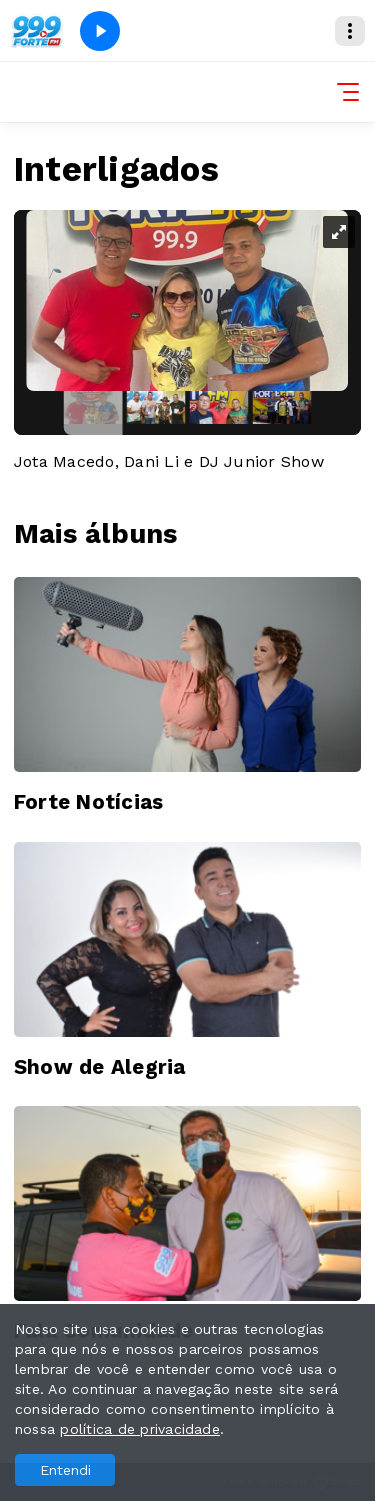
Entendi (65, 1470)
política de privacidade (140, 1429)
